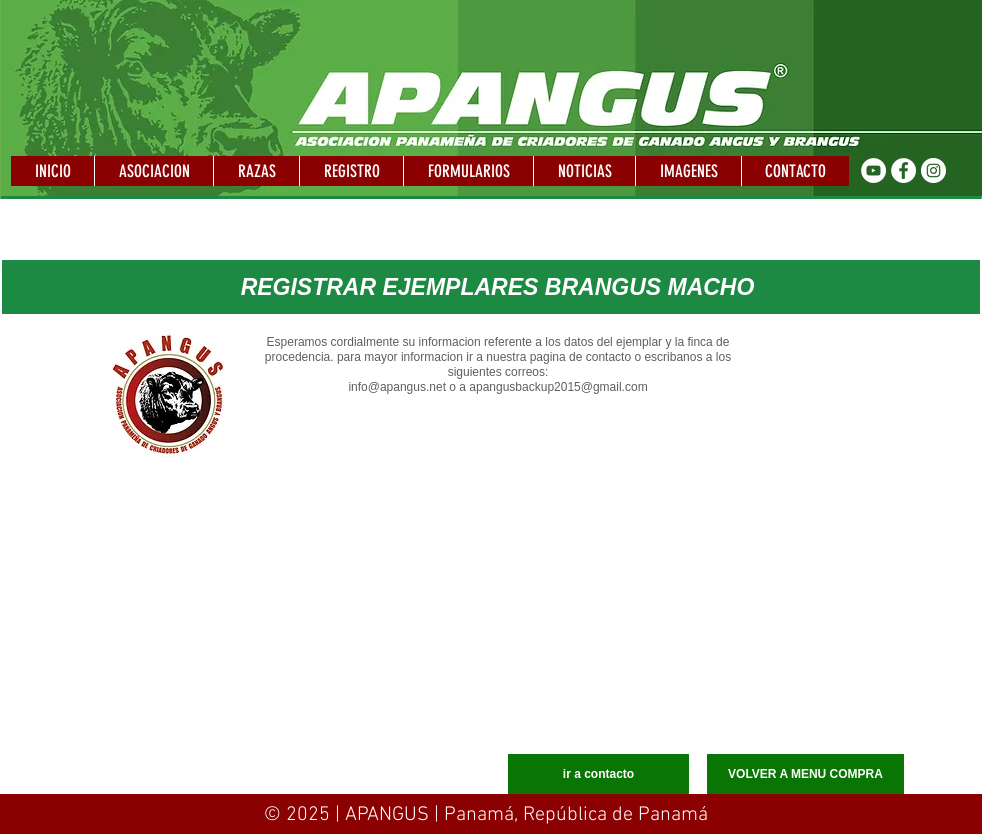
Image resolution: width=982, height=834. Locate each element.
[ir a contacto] (598, 774)
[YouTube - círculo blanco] (873, 170)
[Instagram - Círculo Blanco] (933, 170)
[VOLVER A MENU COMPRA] (805, 774)
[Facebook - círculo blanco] (903, 170)
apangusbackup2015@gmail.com (558, 387)
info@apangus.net (397, 387)
